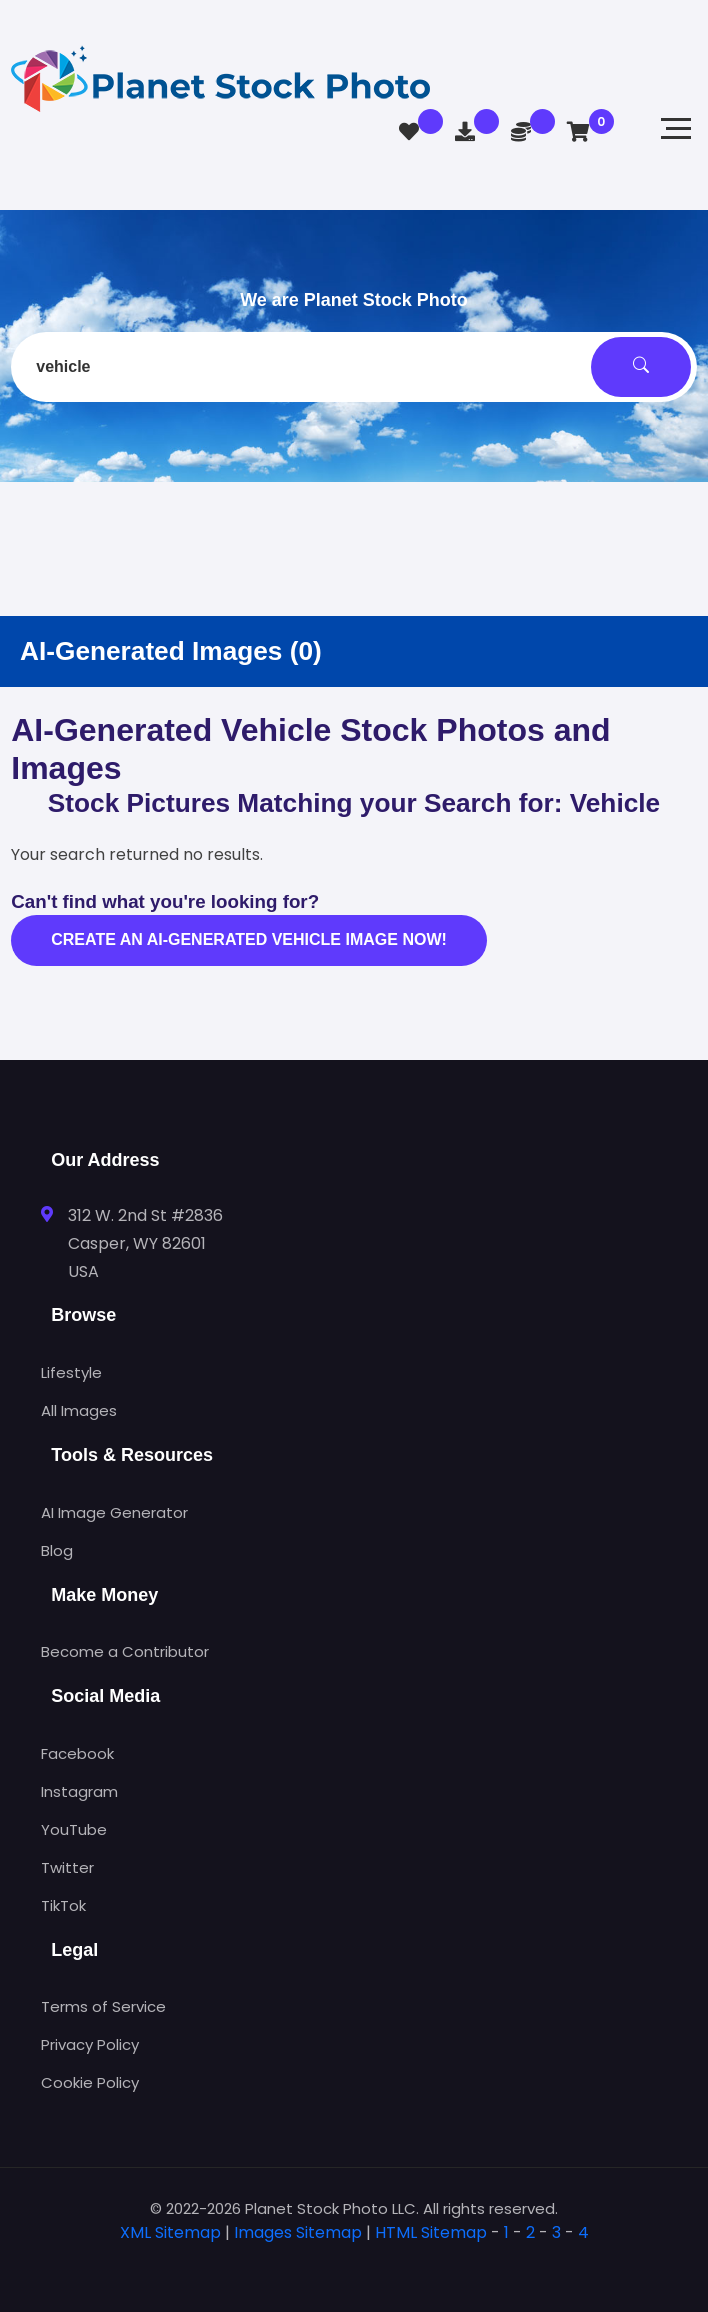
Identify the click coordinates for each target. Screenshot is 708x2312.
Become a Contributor (125, 1651)
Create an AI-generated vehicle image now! (249, 939)
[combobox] (354, 367)
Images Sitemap (298, 2232)
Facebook (77, 1753)
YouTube (74, 1829)
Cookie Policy (90, 2082)
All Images (79, 1410)
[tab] (354, 2264)
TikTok (63, 1905)
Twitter (67, 1867)
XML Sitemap (170, 2232)
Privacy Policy (90, 2044)
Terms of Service (103, 2006)
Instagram (79, 1791)
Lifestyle (71, 1372)
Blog (57, 1550)
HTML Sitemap (431, 2232)
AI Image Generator (114, 1512)
